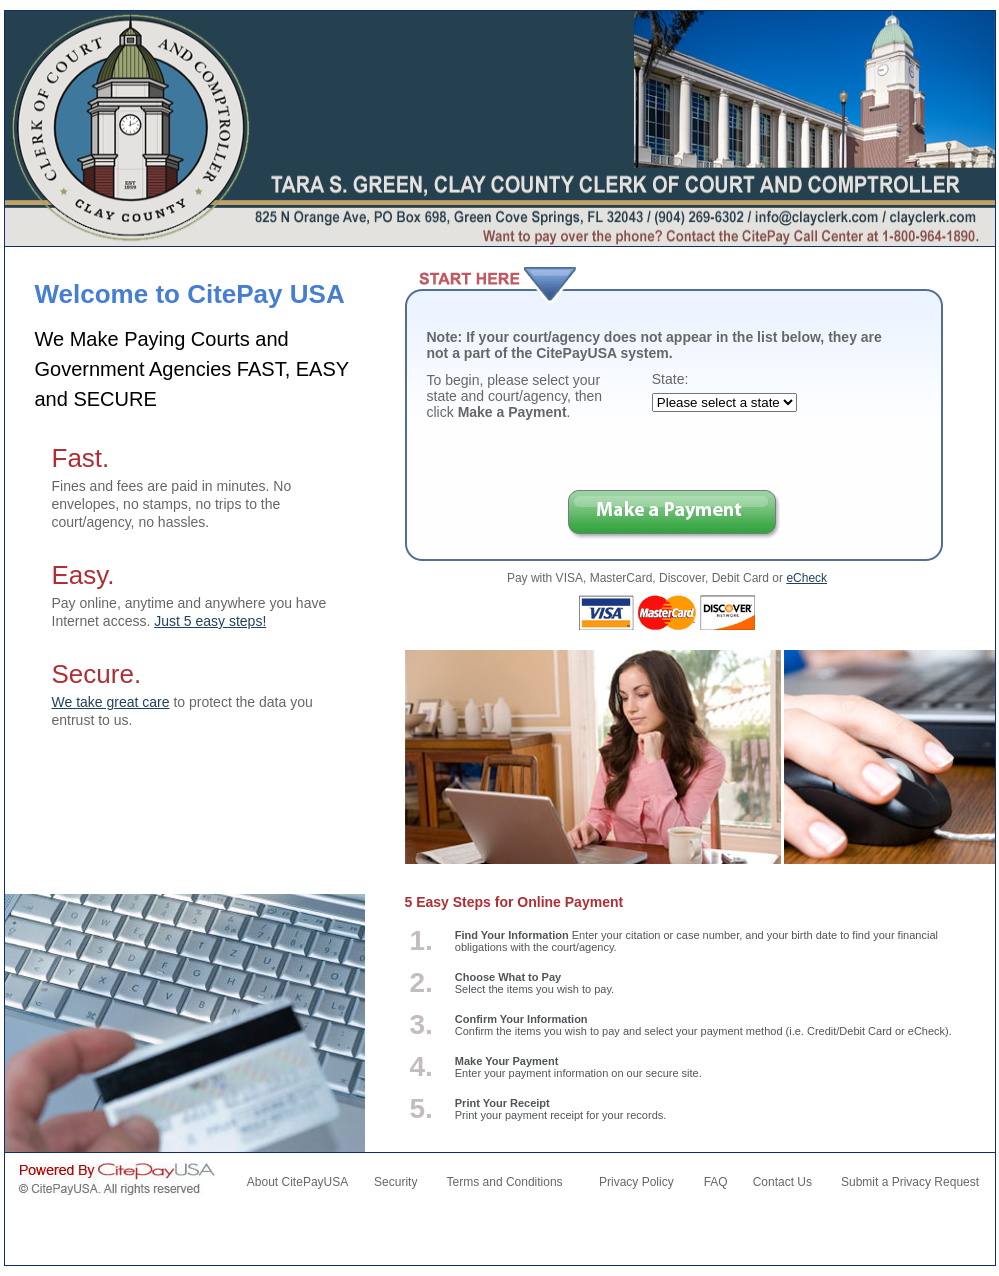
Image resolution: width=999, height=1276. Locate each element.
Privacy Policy (636, 1182)
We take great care (111, 702)
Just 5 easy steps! (210, 621)
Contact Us (782, 1182)
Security (395, 1182)
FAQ (716, 1182)
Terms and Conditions (505, 1182)
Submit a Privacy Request (910, 1182)
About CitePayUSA (297, 1182)
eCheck (806, 578)
